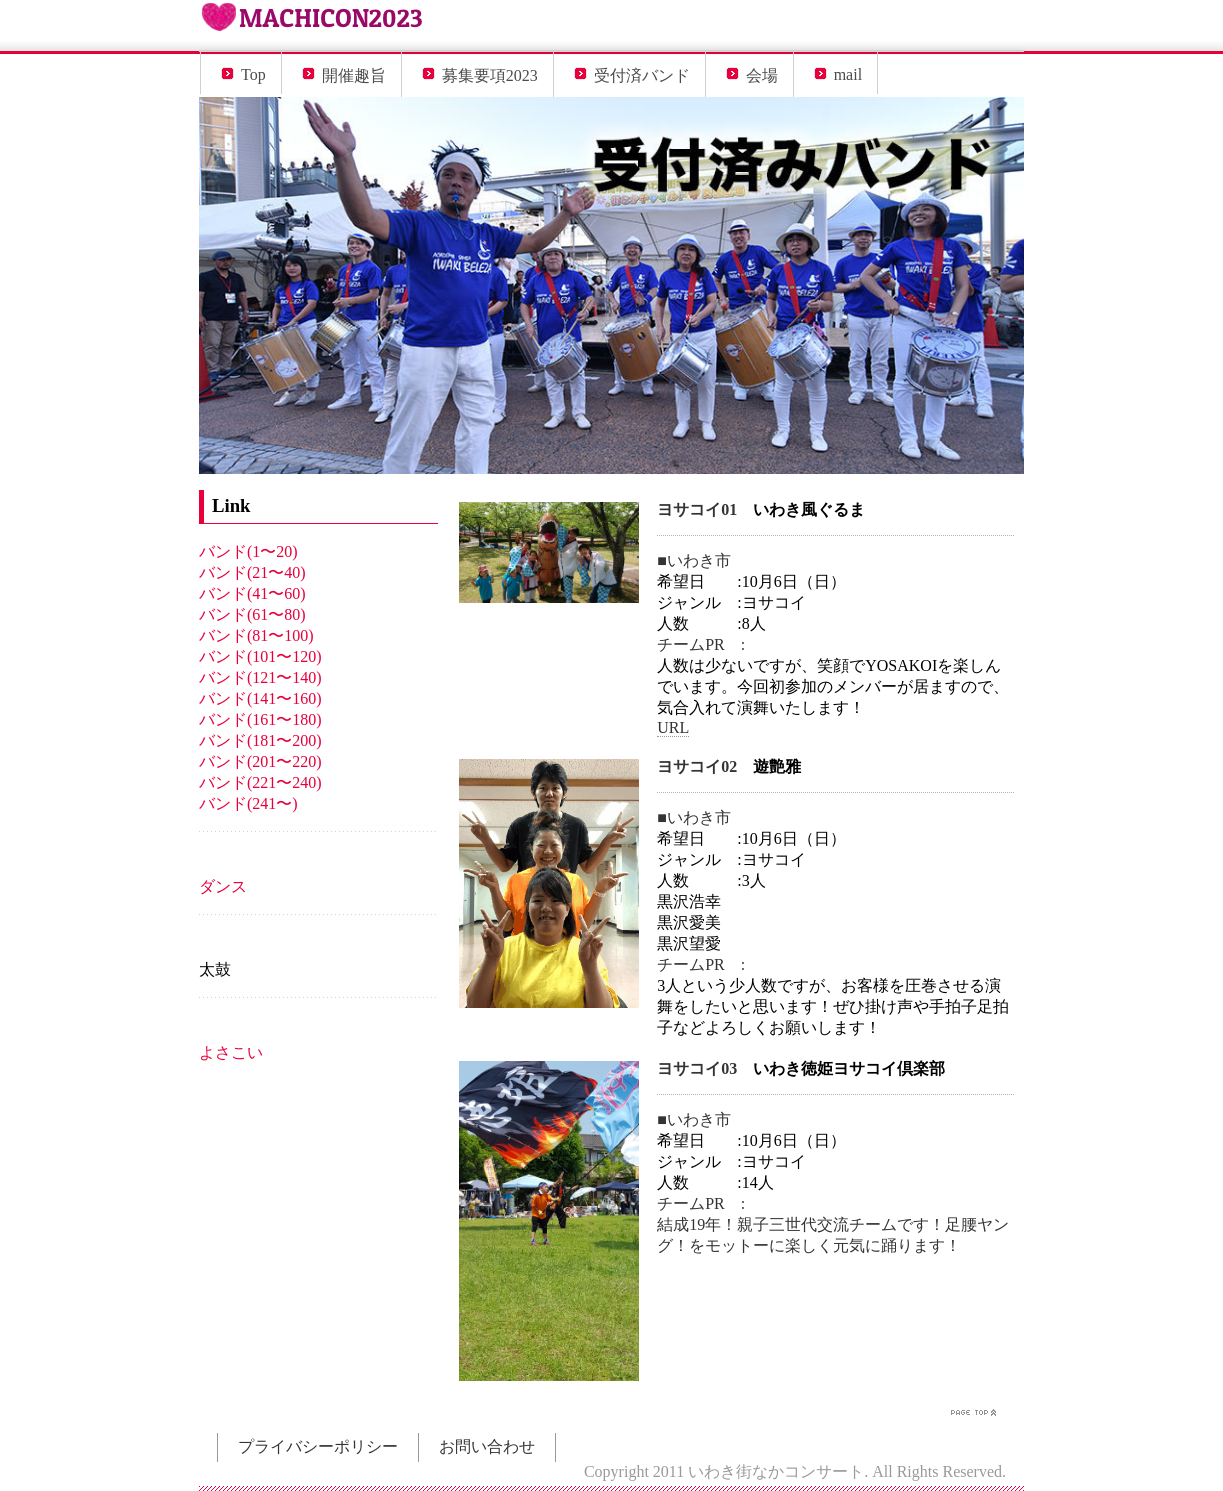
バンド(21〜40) (252, 572)
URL (673, 727)
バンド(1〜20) (248, 551)
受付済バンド (642, 75)
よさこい (231, 1052)
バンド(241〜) (248, 803)
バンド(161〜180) (260, 719)
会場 (762, 75)
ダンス (223, 886)
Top (253, 74)
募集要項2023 (490, 75)
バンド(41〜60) (252, 593)
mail (848, 74)
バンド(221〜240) (260, 782)
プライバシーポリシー (318, 1446)
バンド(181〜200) (260, 740)
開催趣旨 (354, 75)
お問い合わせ (487, 1446)
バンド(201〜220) (260, 761)
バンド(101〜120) (260, 656)
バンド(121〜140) (260, 677)
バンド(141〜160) (260, 698)
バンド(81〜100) (256, 635)
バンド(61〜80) (252, 614)
